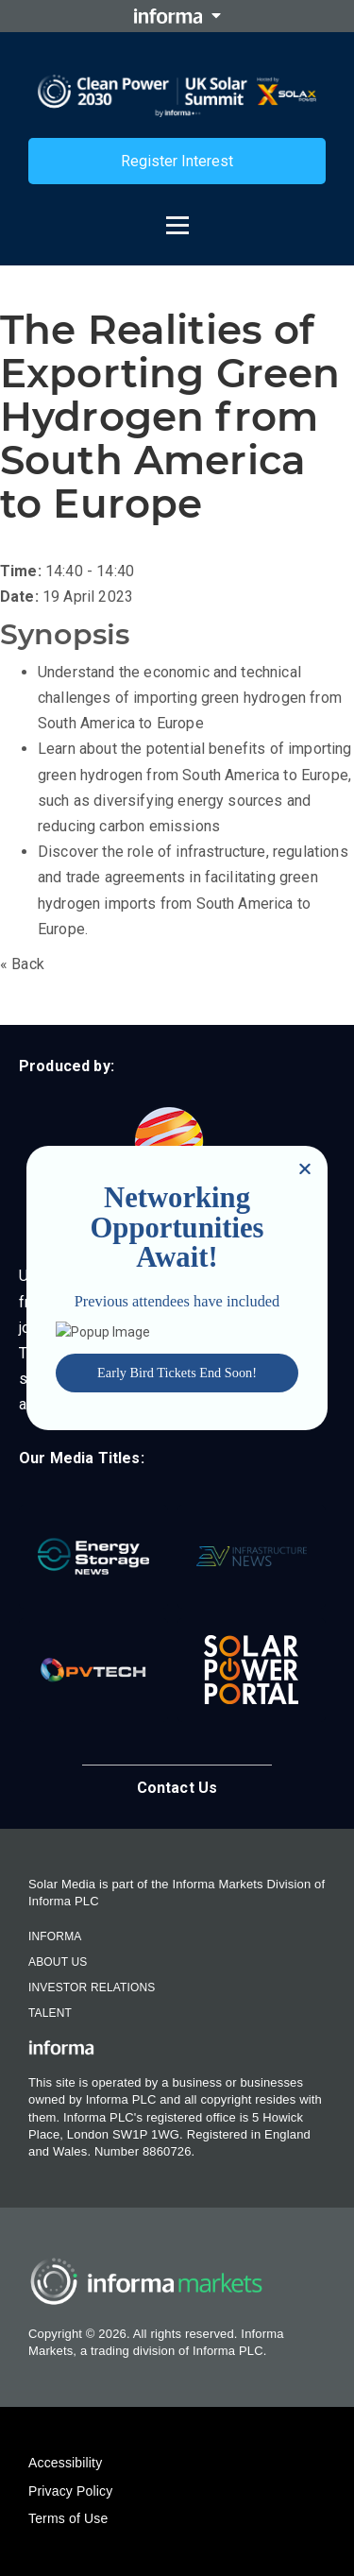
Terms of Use (68, 2518)
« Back (22, 964)
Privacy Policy (70, 2491)
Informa (54, 1936)
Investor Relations (91, 1987)
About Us (57, 1962)
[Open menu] (177, 216)
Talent (50, 2013)
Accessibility (65, 2462)
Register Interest (177, 161)
